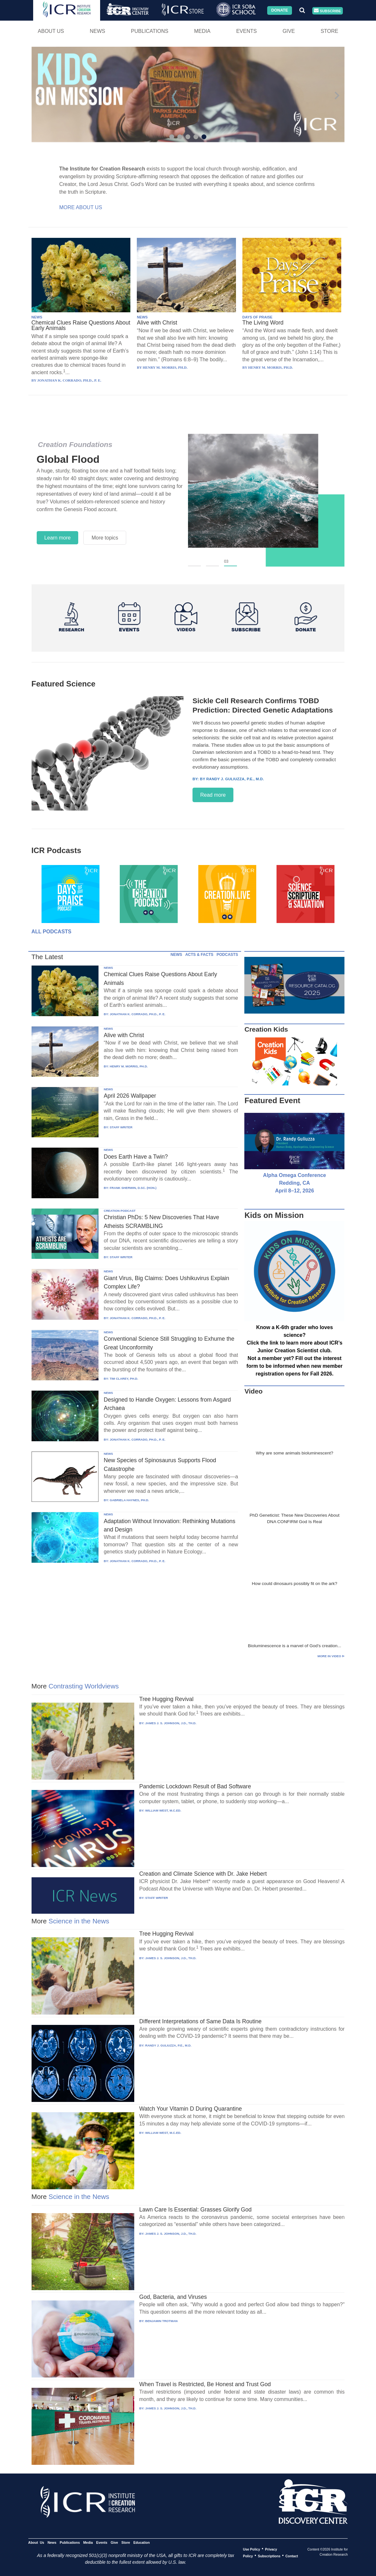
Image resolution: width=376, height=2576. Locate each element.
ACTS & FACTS (199, 954)
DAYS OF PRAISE (257, 317)
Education (141, 2542)
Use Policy (251, 2549)
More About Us (80, 207)
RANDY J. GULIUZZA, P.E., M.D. (168, 2045)
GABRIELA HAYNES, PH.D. (129, 1500)
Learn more (57, 537)
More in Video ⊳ (330, 1656)
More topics (104, 537)
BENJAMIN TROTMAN (161, 2321)
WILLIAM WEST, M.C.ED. (163, 1810)
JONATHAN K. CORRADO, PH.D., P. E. (137, 1014)
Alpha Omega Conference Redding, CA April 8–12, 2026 (294, 1182)
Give (289, 31)
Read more (213, 795)
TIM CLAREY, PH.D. (124, 1378)
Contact (291, 2556)
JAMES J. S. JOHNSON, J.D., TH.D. (170, 1723)
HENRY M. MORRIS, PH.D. (129, 1066)
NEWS (37, 317)
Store (329, 31)
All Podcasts (51, 931)
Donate (279, 10)
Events (246, 31)
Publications (149, 31)
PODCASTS (227, 954)
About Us (51, 31)
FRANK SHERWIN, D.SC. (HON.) (133, 1188)
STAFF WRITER (121, 1127)
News (97, 31)
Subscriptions (269, 2556)
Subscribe (327, 11)
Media (202, 31)
